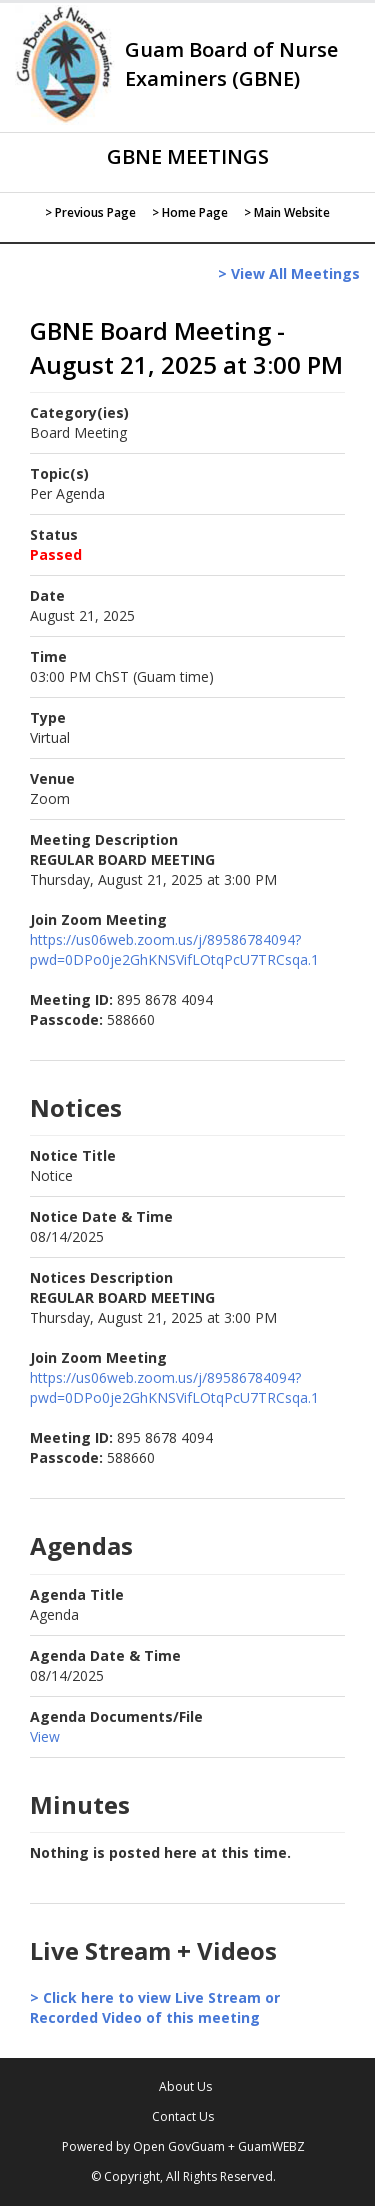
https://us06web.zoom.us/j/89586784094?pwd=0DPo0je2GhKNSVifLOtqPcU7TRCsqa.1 (174, 949)
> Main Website (287, 212)
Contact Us (183, 2116)
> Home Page (190, 212)
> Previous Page (90, 212)
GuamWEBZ (271, 2146)
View (45, 1736)
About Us (185, 2086)
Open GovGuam (179, 2146)
